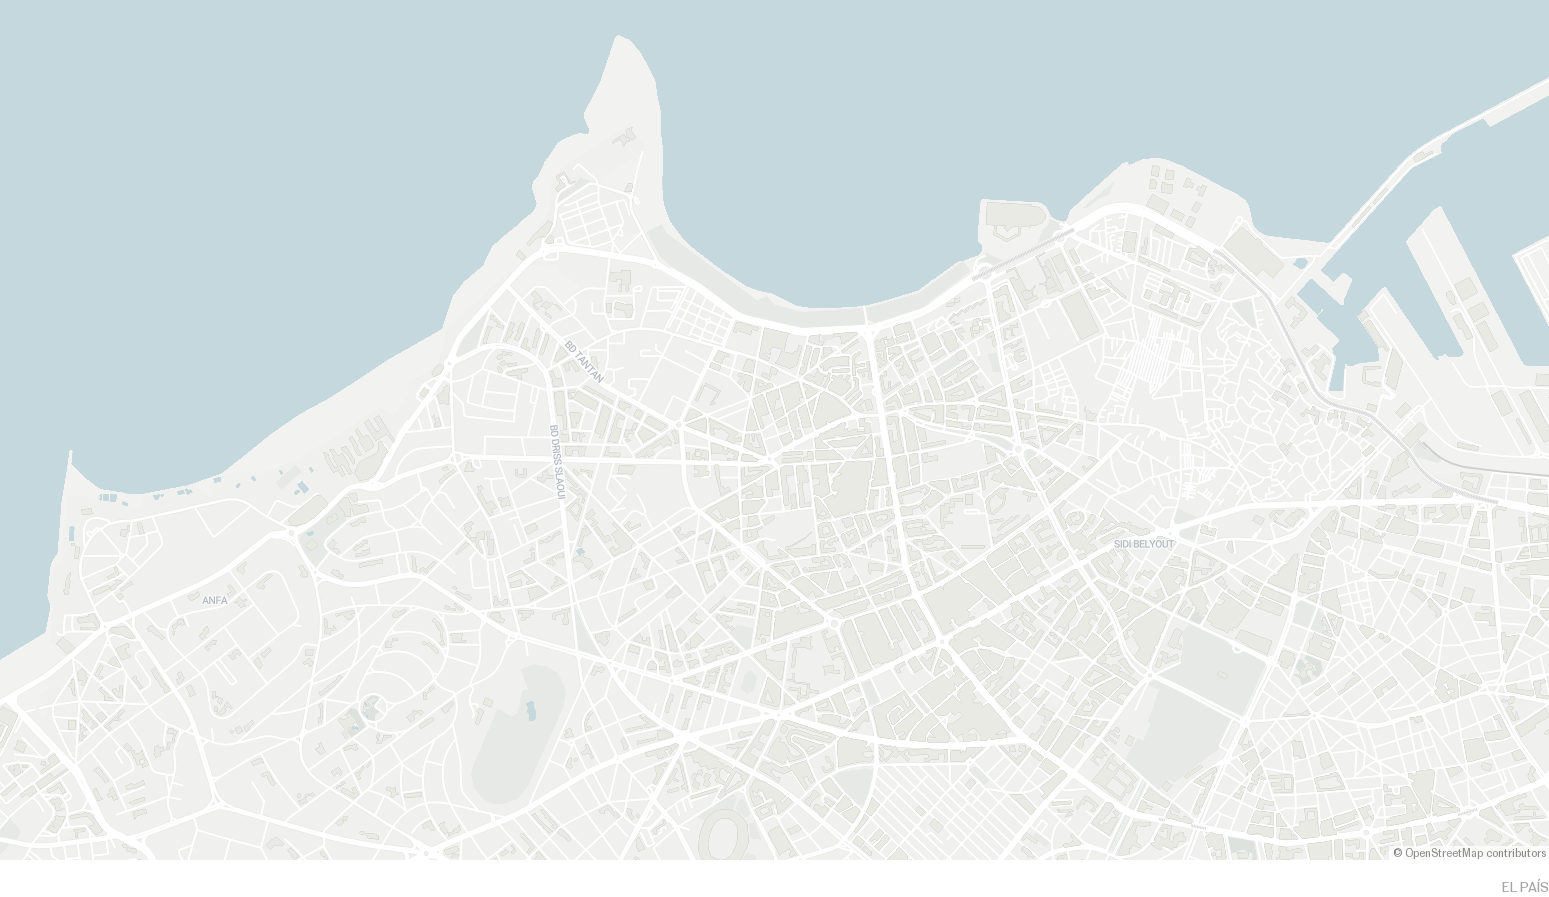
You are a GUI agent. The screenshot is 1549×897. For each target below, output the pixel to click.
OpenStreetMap (1444, 853)
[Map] (774, 430)
